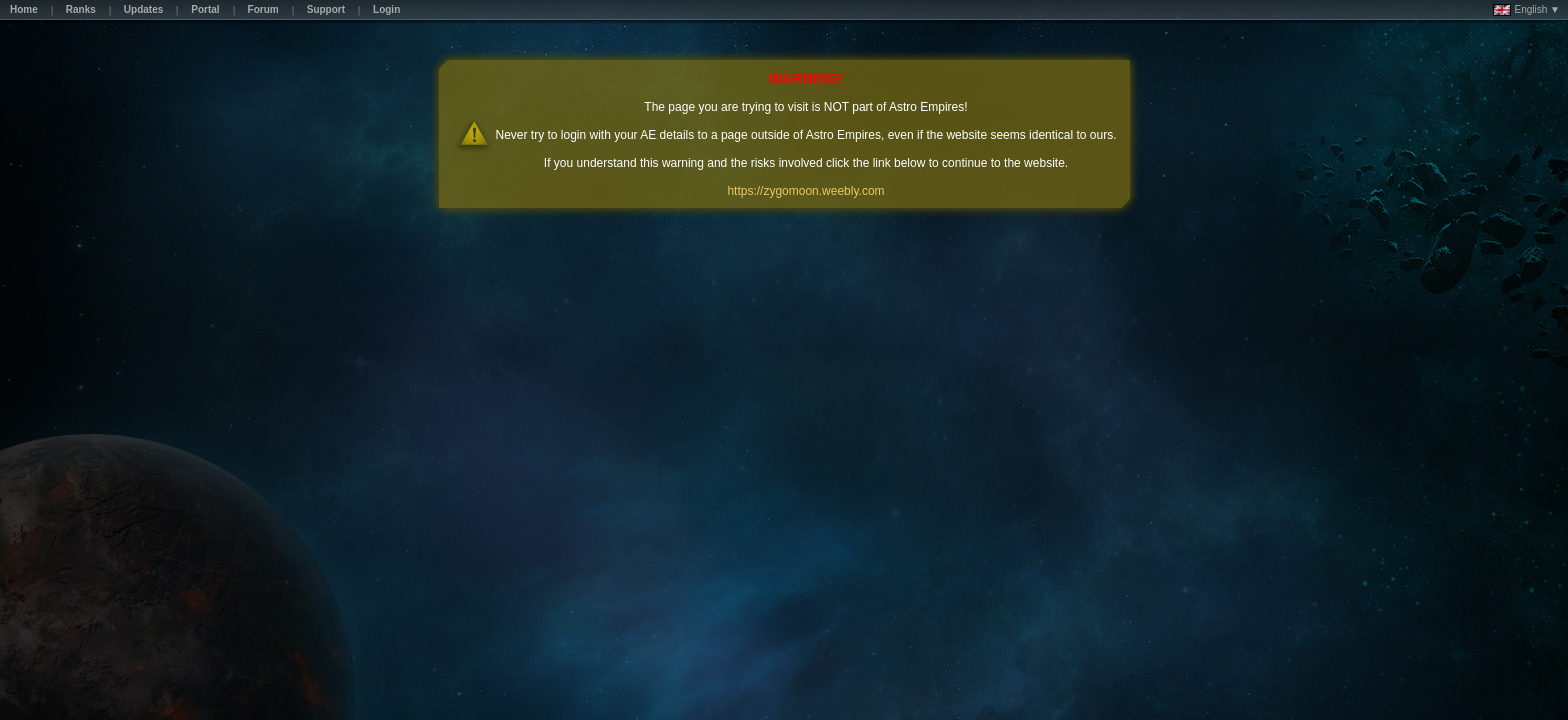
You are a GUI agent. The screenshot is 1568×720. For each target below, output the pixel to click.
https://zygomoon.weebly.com (805, 191)
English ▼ (1526, 10)
